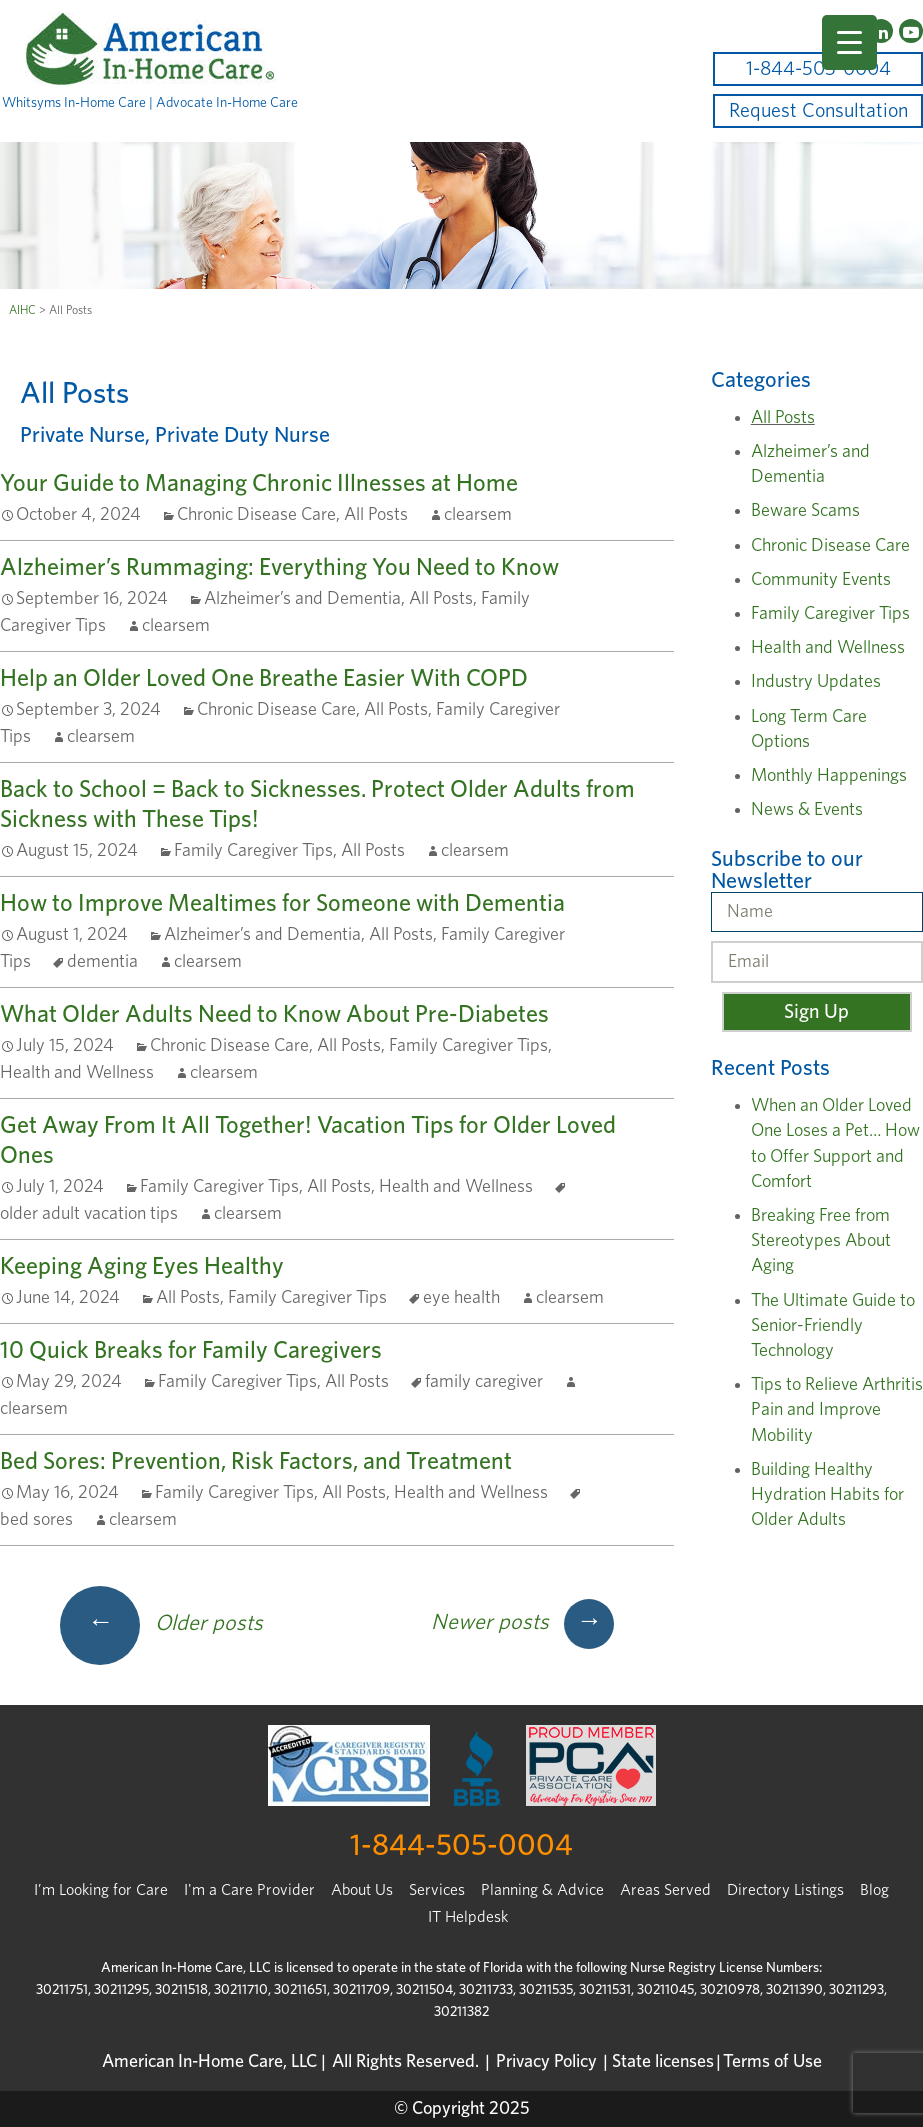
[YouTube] (911, 31)
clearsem (478, 515)
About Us (362, 1890)
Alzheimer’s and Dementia (302, 599)
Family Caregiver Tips (253, 851)
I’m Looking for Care (101, 1890)
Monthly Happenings (829, 776)
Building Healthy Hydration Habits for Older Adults (827, 1495)
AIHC (22, 310)
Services (437, 1890)
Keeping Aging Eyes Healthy (142, 1267)
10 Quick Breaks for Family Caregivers (191, 1351)
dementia (102, 962)
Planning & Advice (542, 1890)
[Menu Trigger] (849, 42)
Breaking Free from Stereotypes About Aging (821, 1241)
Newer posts (522, 1622)
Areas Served (665, 1890)
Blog (874, 1890)
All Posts (376, 515)
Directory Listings (785, 1890)
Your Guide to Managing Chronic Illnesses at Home (259, 484)
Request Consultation (818, 111)
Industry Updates (816, 682)
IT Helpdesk (468, 1917)
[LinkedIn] (881, 31)
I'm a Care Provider (249, 1890)
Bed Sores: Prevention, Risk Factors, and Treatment (256, 1462)
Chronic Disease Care (256, 515)
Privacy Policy (546, 2062)
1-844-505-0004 (818, 69)
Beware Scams (805, 511)
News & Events (807, 810)
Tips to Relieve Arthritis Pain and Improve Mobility (837, 1410)
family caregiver (484, 1382)
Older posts (161, 1623)
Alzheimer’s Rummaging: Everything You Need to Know (279, 568)
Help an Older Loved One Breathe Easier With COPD (264, 679)
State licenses (663, 2062)
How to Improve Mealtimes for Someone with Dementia (282, 904)
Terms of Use (772, 2062)
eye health (461, 1298)
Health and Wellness (77, 1073)
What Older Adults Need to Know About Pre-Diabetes (274, 1015)
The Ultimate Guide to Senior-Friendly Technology (833, 1326)
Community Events (821, 580)
